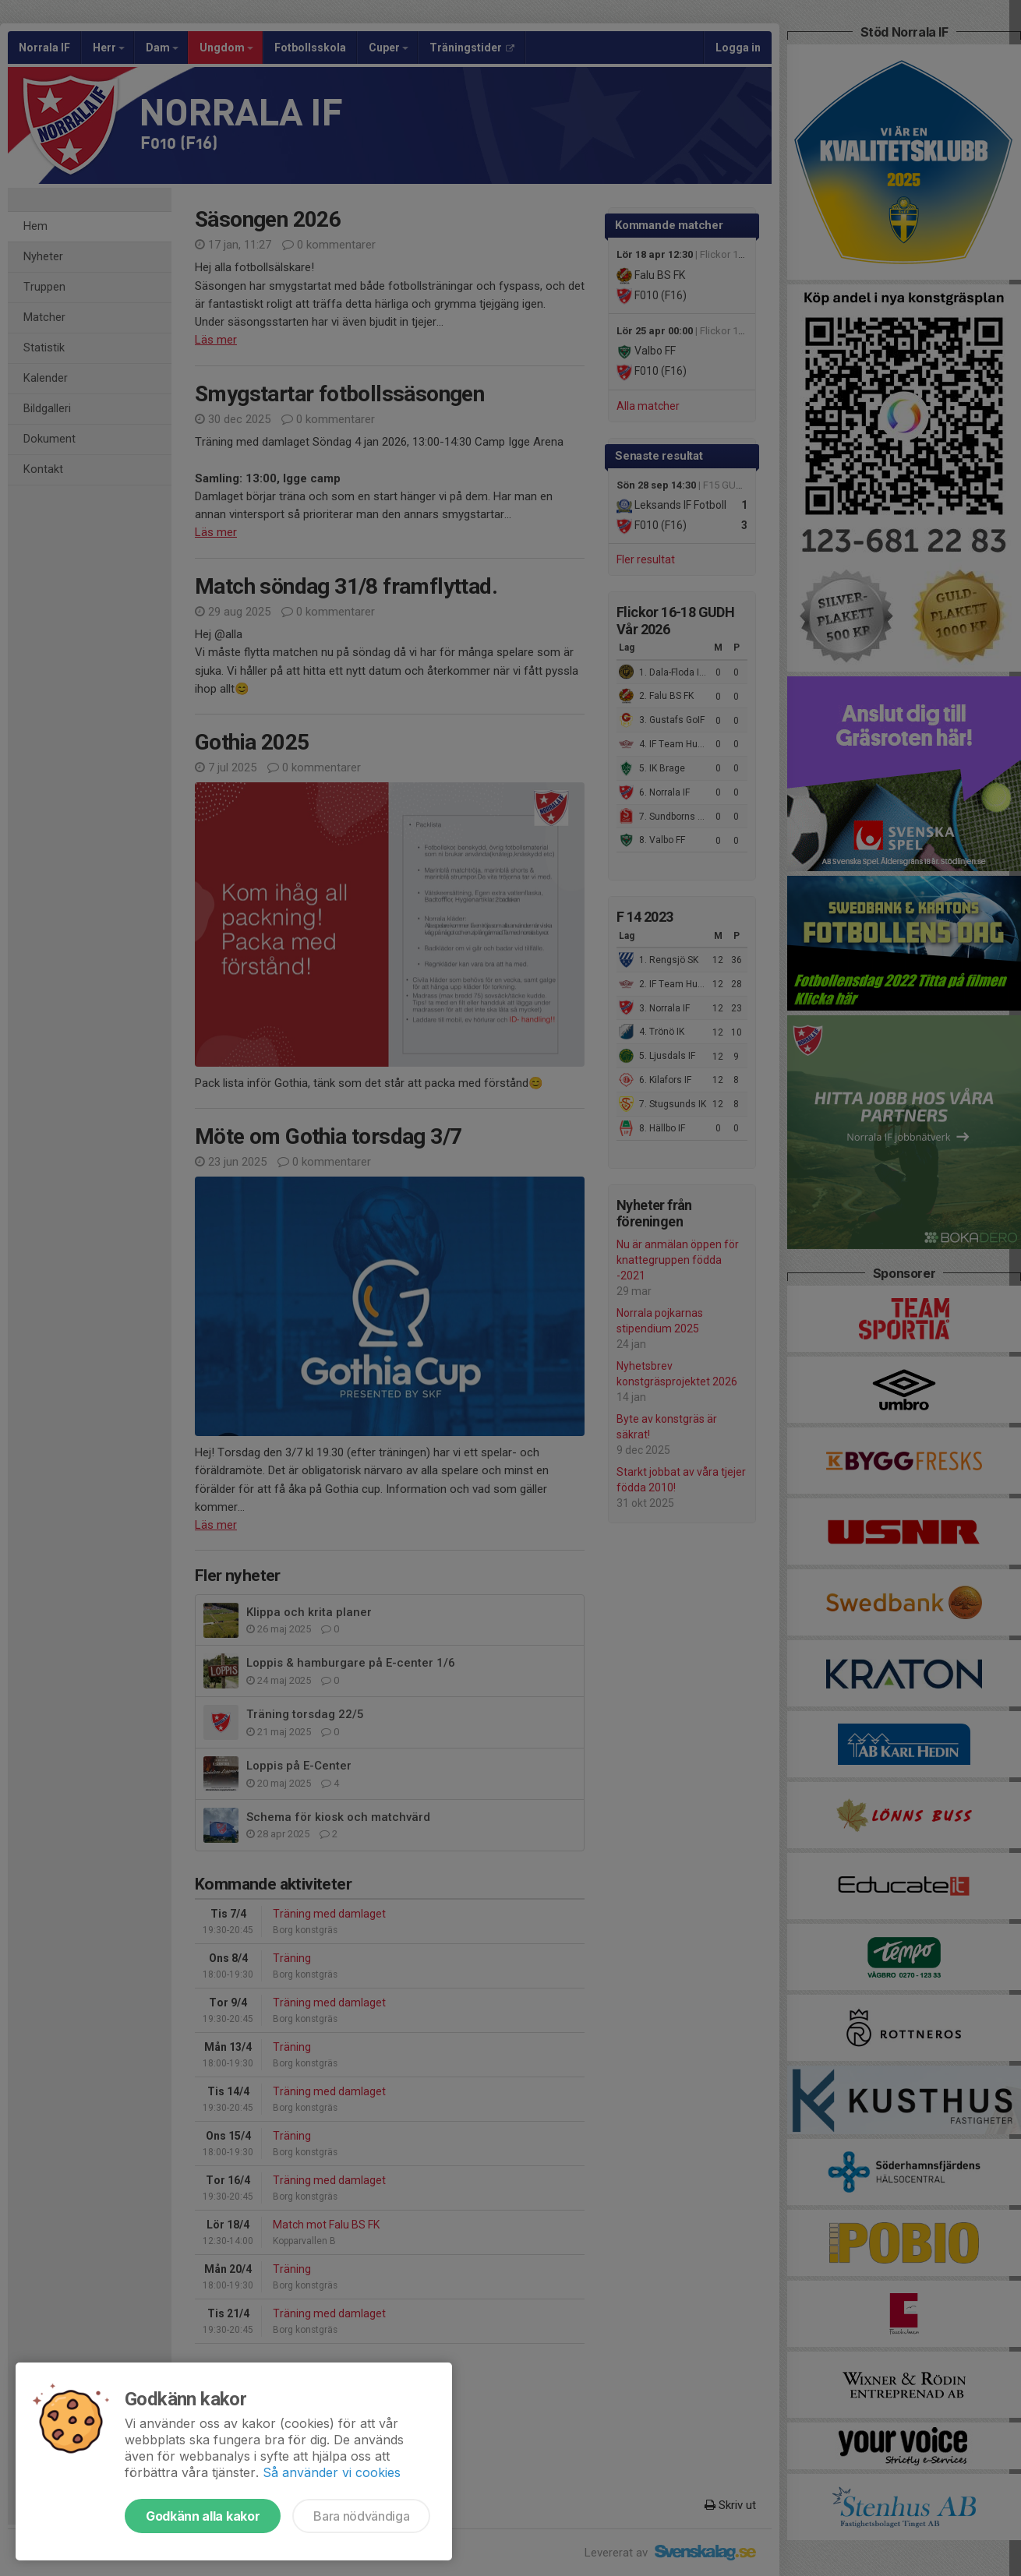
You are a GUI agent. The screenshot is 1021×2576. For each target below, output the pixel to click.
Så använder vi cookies (332, 2472)
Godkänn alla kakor (203, 2516)
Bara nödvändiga (361, 2516)
